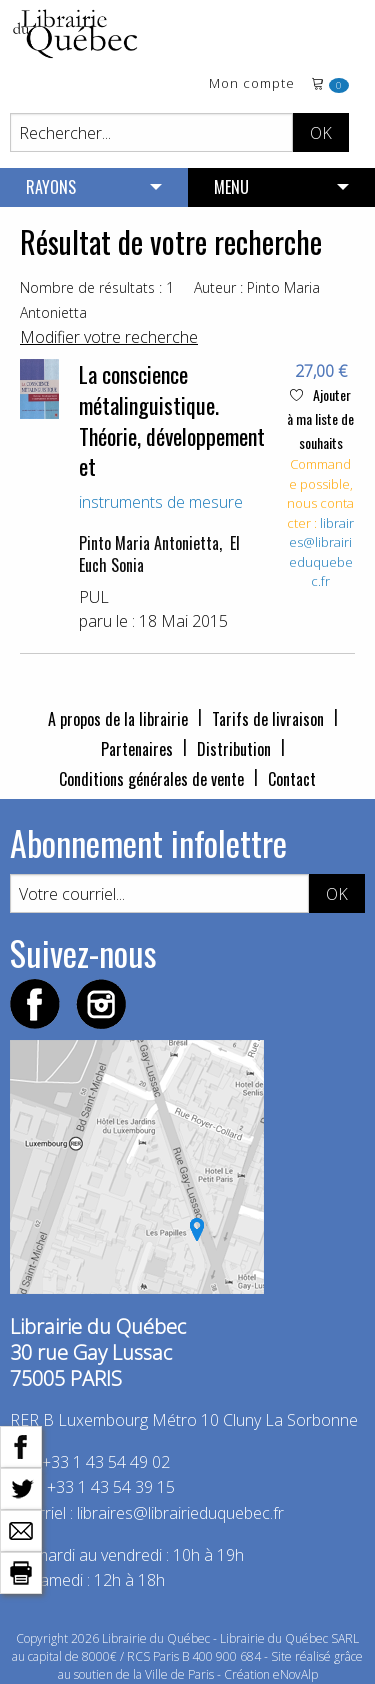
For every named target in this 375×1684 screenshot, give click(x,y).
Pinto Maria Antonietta (149, 543)
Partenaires (137, 749)
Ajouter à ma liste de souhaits (320, 418)
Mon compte (252, 84)
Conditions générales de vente (151, 779)
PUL (94, 597)
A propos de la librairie (118, 719)
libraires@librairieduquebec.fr (322, 552)
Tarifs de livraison (268, 719)
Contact (292, 779)
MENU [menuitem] (231, 187)
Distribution (234, 749)
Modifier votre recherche (109, 337)
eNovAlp (295, 1674)
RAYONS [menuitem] (51, 187)
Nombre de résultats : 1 (97, 287)
